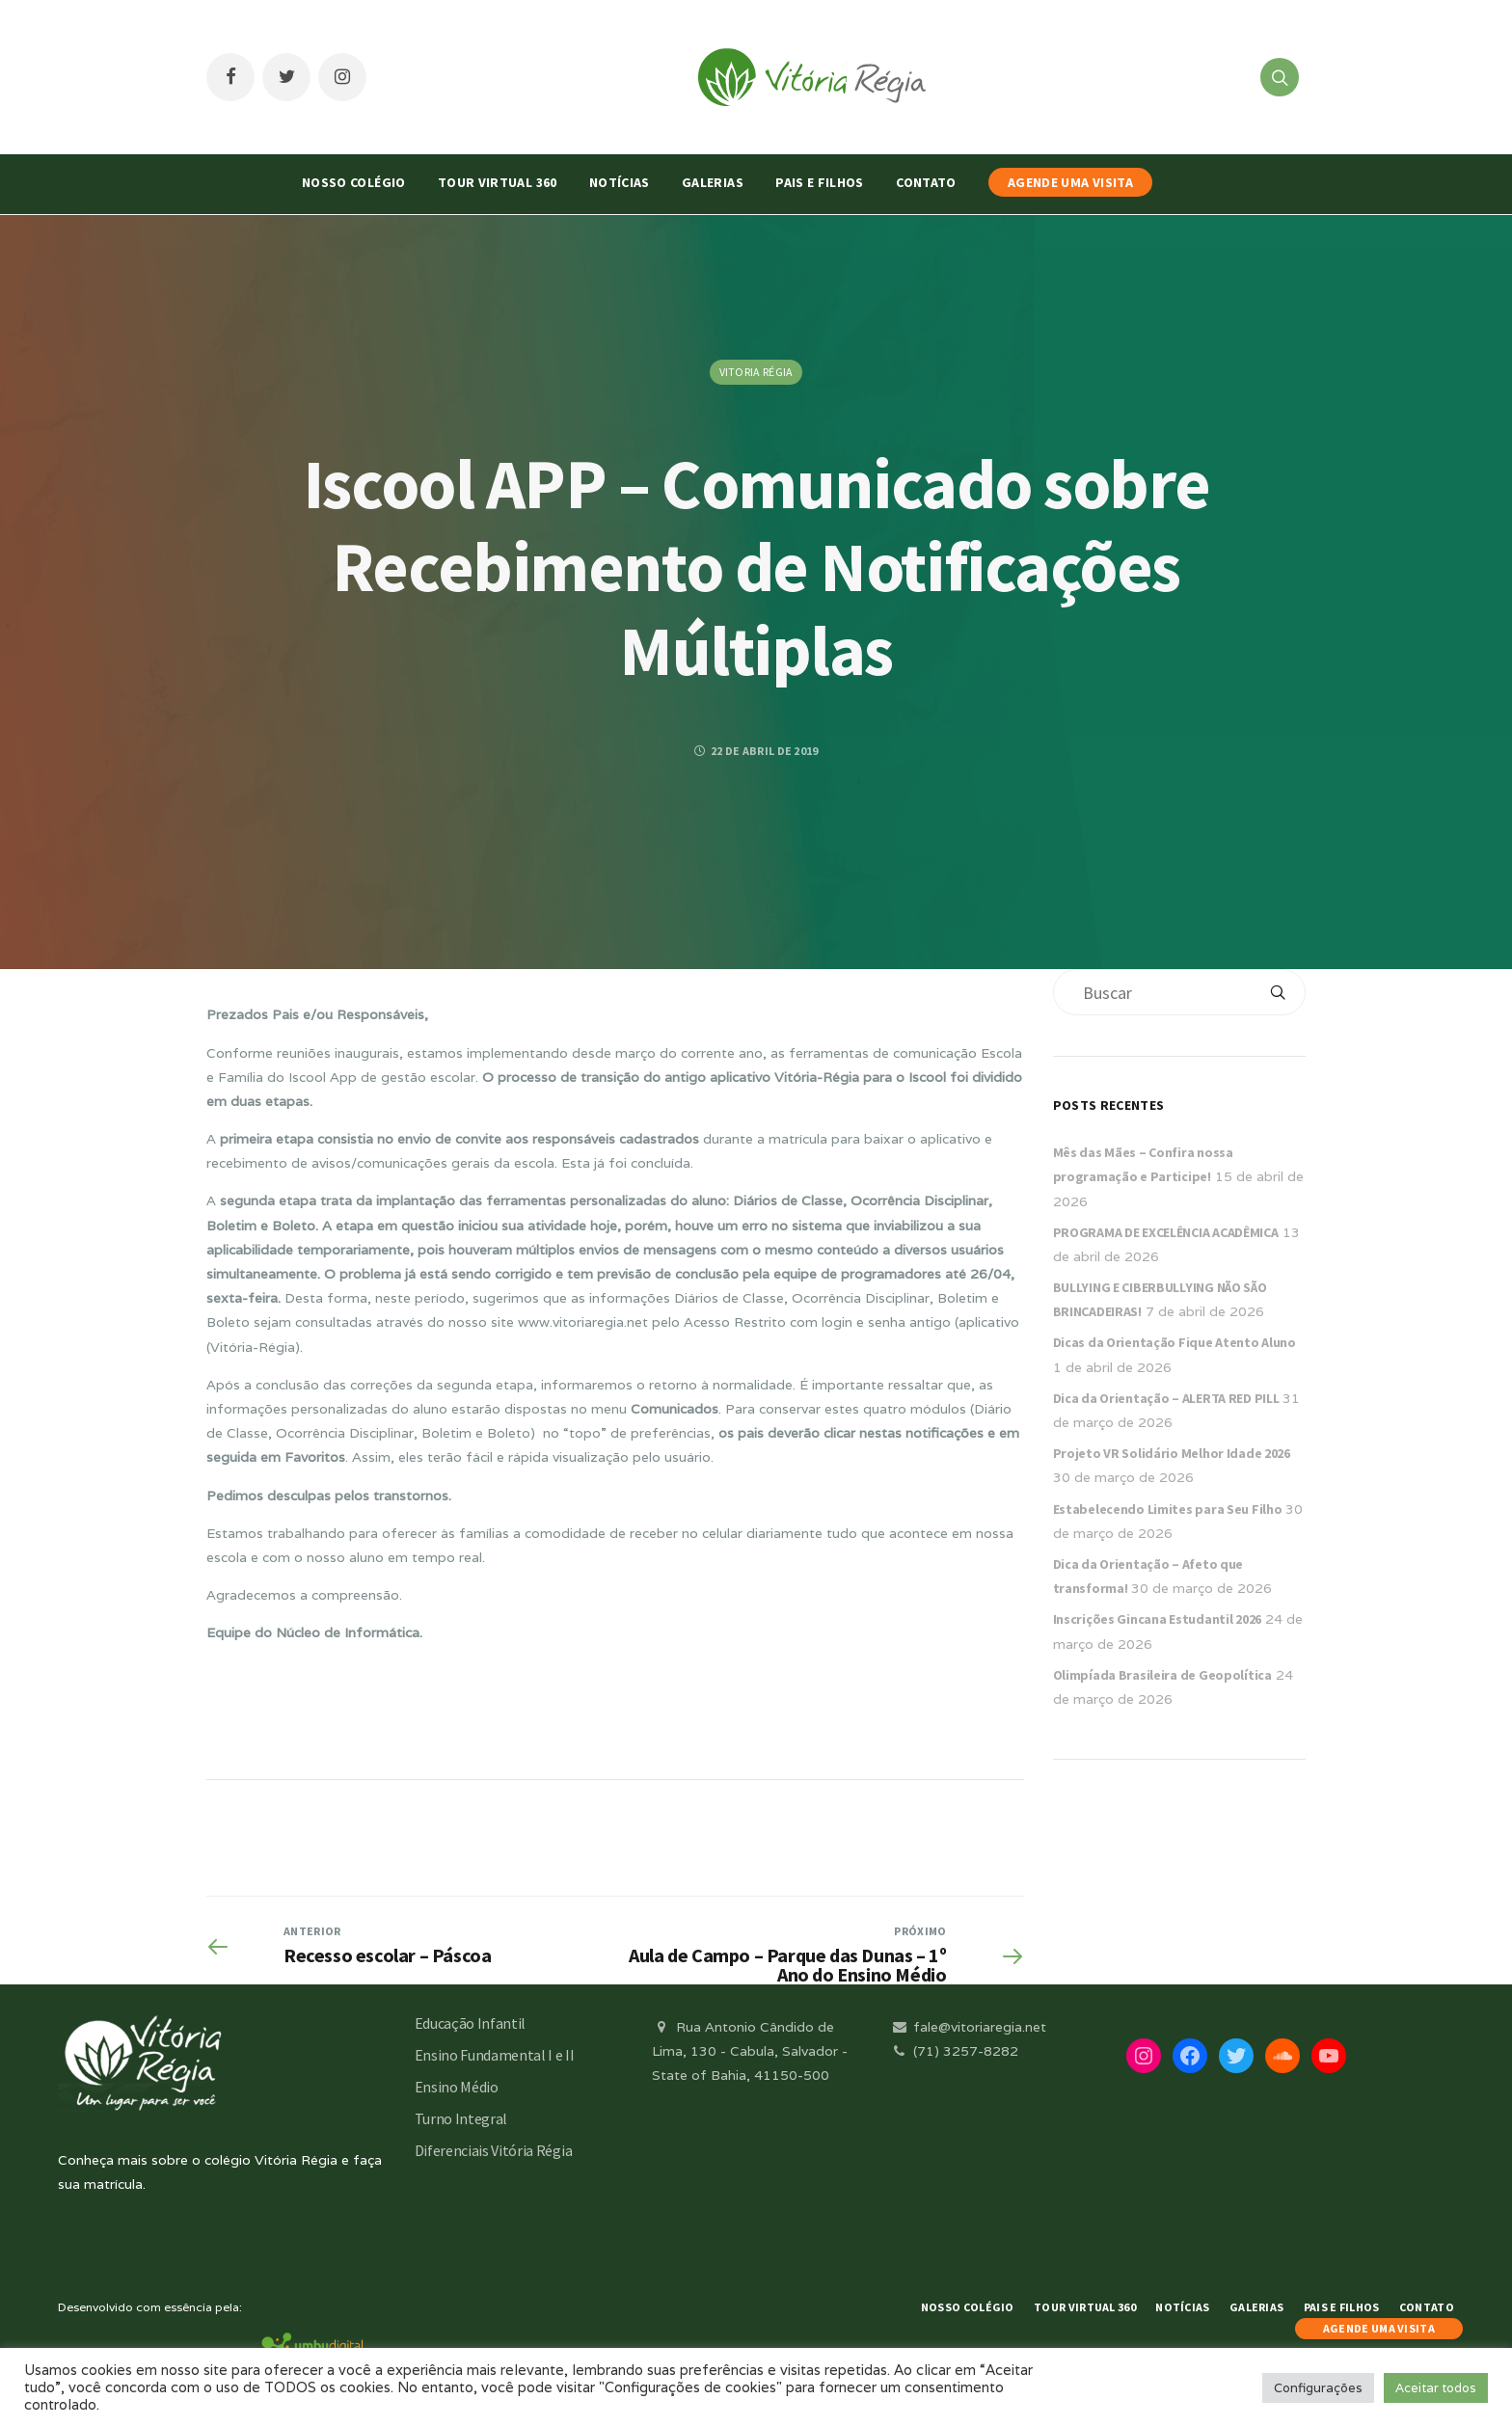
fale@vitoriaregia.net (967, 2027)
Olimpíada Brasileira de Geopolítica (1162, 1675)
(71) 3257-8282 (953, 2051)
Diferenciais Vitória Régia (494, 2150)
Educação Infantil (470, 2023)
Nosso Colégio (354, 182)
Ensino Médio (457, 2086)
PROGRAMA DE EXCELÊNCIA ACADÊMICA (1166, 1232)
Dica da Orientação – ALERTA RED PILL (1166, 1398)
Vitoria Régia (756, 371)
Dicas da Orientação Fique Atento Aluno (1174, 1342)
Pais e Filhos (819, 182)
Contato (926, 182)
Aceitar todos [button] (1435, 2388)
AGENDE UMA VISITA (1070, 182)
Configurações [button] (1318, 2388)
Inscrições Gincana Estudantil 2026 (1157, 1619)
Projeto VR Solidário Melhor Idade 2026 (1171, 1453)
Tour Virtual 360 (497, 182)
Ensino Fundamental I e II (495, 2054)
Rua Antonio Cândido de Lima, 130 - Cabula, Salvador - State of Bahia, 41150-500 (750, 2051)
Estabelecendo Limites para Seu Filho (1167, 1509)
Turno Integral (461, 2118)
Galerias (712, 182)
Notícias (619, 182)
